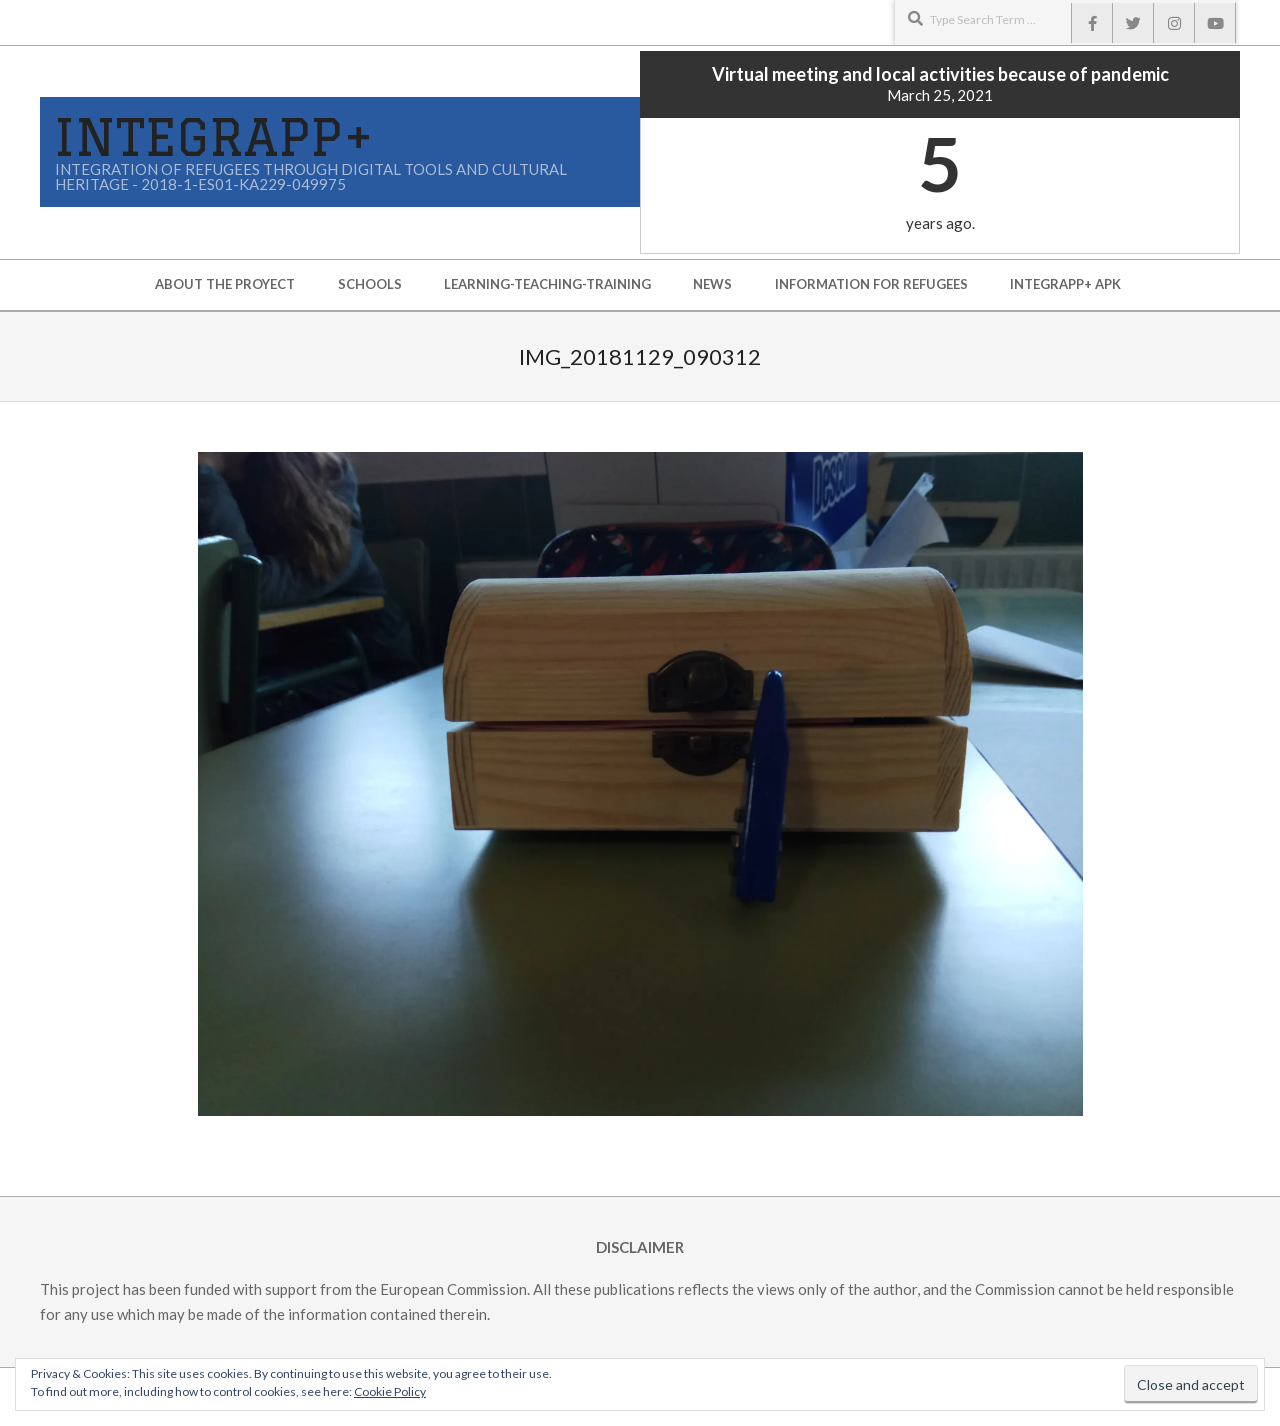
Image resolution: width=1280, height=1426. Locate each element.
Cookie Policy (390, 1391)
